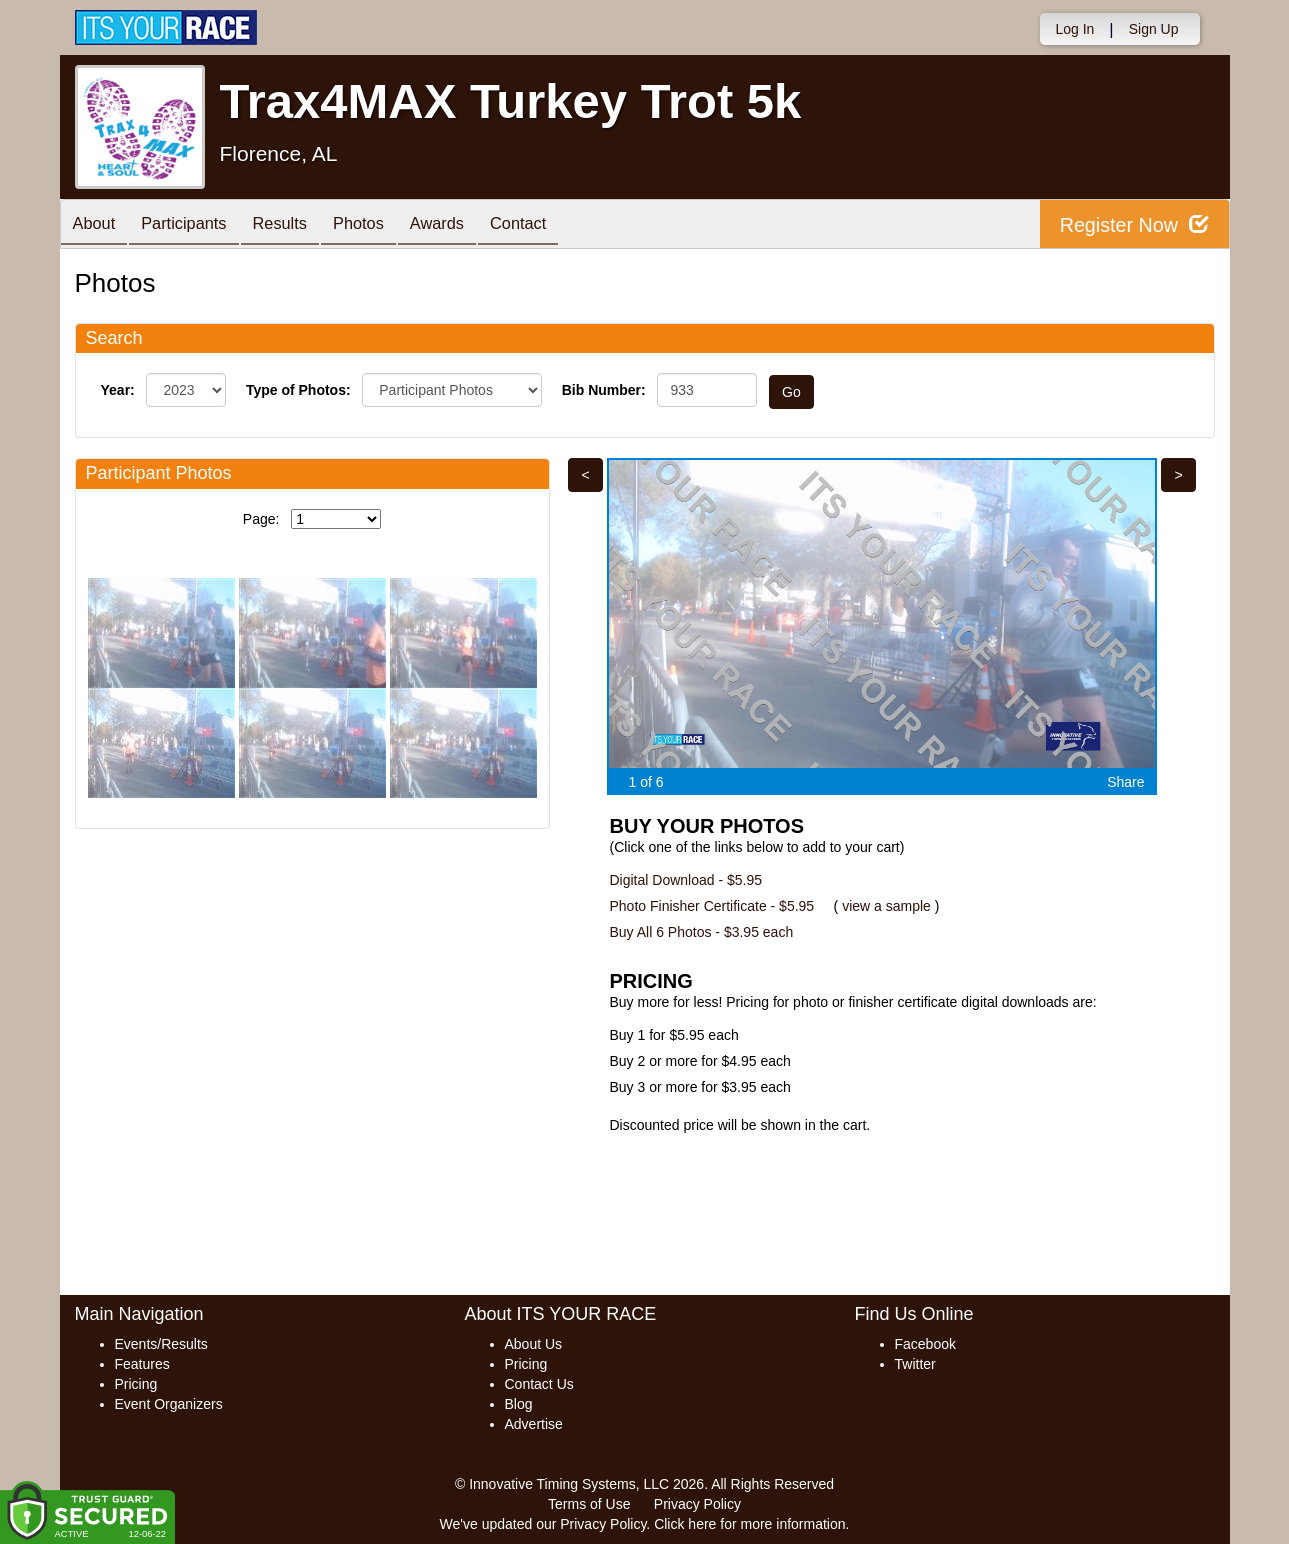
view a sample (886, 906)
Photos (385, 225)
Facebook (925, 1344)
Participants (195, 225)
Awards (471, 225)
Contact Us (539, 1384)
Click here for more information (749, 1524)
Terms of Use (589, 1504)
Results (299, 225)
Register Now (1133, 224)
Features (142, 1364)
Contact (560, 225)
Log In (1074, 29)
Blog (519, 1404)
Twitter (915, 1364)
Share (1125, 782)
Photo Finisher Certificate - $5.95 (712, 906)
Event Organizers (169, 1404)
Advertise (534, 1424)
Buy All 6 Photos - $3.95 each (702, 932)
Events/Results (161, 1344)
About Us (534, 1344)
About (98, 225)
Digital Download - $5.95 (686, 880)
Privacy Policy (697, 1504)
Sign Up (1154, 29)
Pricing (136, 1384)
